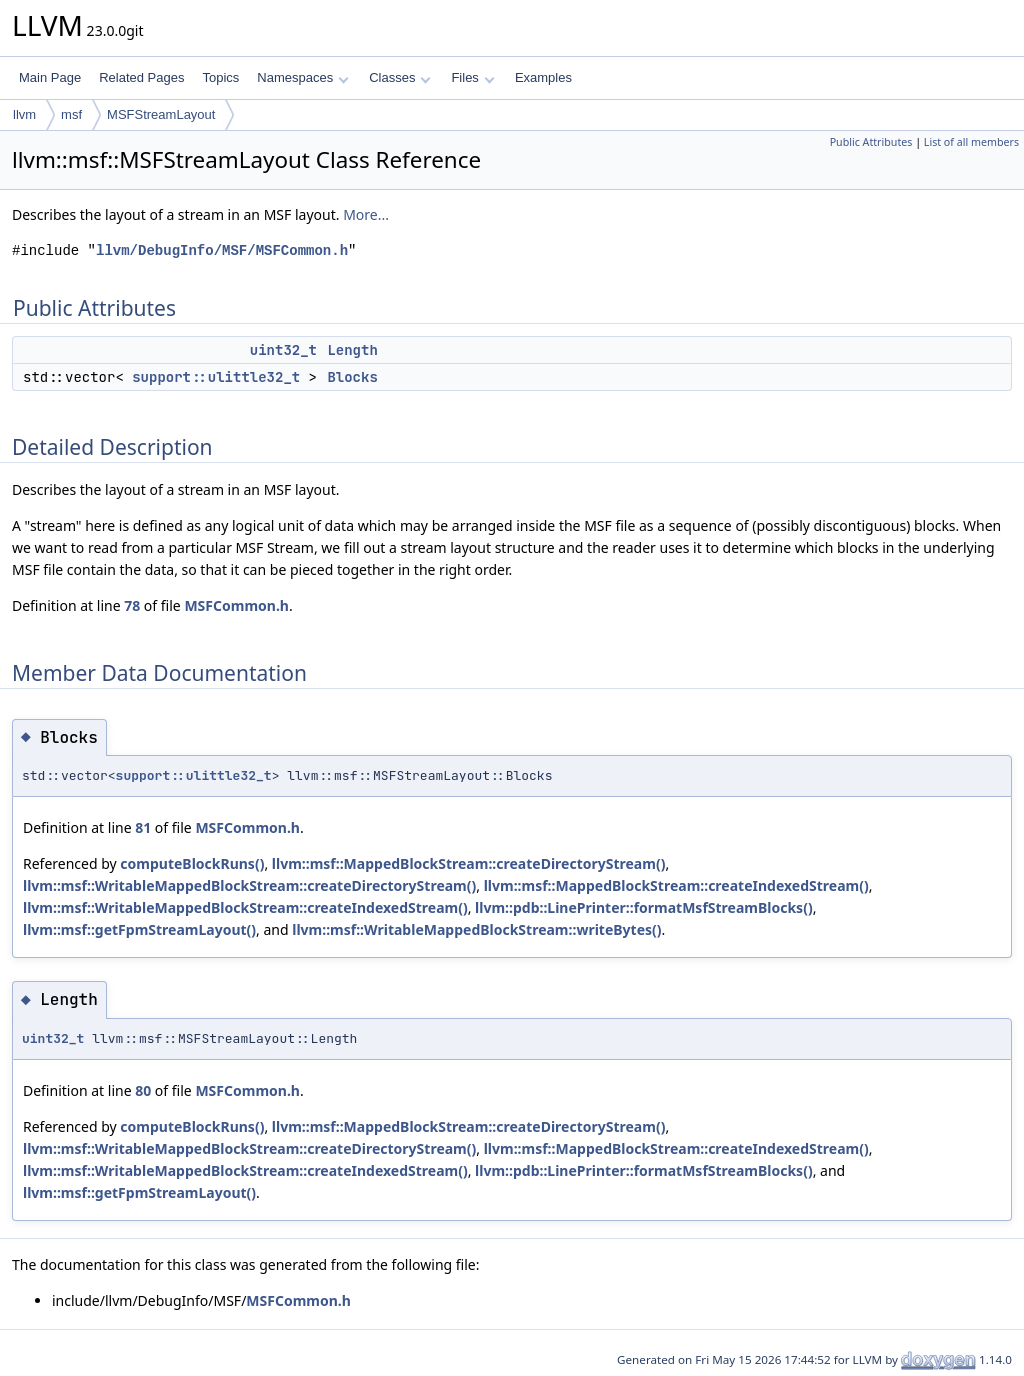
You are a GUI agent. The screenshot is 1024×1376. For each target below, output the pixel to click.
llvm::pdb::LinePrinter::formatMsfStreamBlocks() (644, 907)
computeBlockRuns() (192, 863)
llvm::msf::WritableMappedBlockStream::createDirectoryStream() (249, 885)
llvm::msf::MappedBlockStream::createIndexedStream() (676, 885)
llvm (24, 114)
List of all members (971, 142)
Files (472, 77)
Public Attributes (871, 142)
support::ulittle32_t (216, 377)
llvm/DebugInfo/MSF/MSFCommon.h (222, 250)
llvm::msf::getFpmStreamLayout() (139, 929)
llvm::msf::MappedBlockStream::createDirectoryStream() (469, 863)
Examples (543, 77)
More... (366, 214)
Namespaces (302, 77)
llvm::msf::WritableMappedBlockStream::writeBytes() (476, 929)
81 (143, 827)
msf (71, 114)
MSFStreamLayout (161, 114)
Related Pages (141, 77)
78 (132, 605)
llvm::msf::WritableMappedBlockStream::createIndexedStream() (245, 907)
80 (143, 1090)
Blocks (352, 377)
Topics (220, 77)
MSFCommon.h (236, 605)
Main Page (50, 77)
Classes (400, 77)
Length (352, 350)
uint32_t (283, 350)
